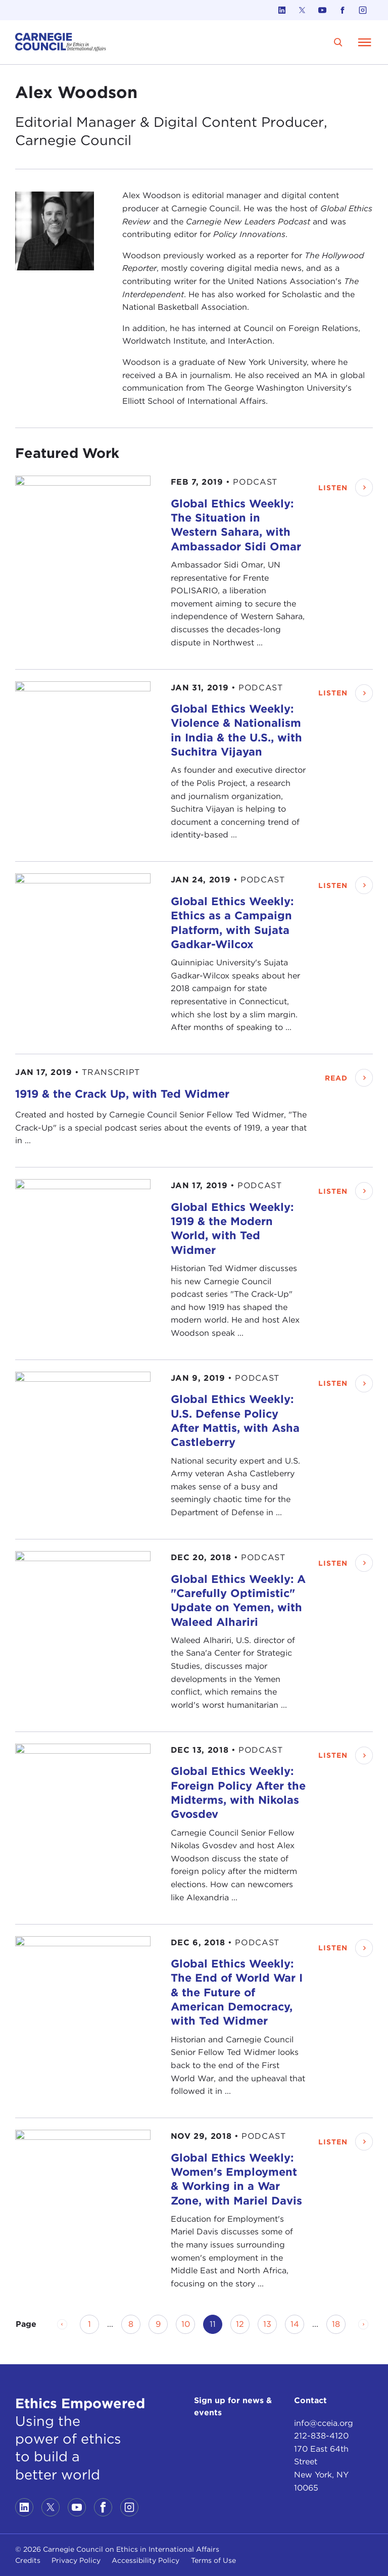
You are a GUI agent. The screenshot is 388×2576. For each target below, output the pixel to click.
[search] (338, 42)
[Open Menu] (365, 42)
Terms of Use (213, 2560)
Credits (27, 2560)
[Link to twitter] (302, 10)
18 (339, 2324)
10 (188, 2324)
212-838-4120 (321, 2436)
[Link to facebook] (342, 10)
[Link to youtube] (322, 10)
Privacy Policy (76, 2560)
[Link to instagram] (363, 10)
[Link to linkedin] (282, 10)
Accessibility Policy (145, 2560)
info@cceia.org (323, 2423)
